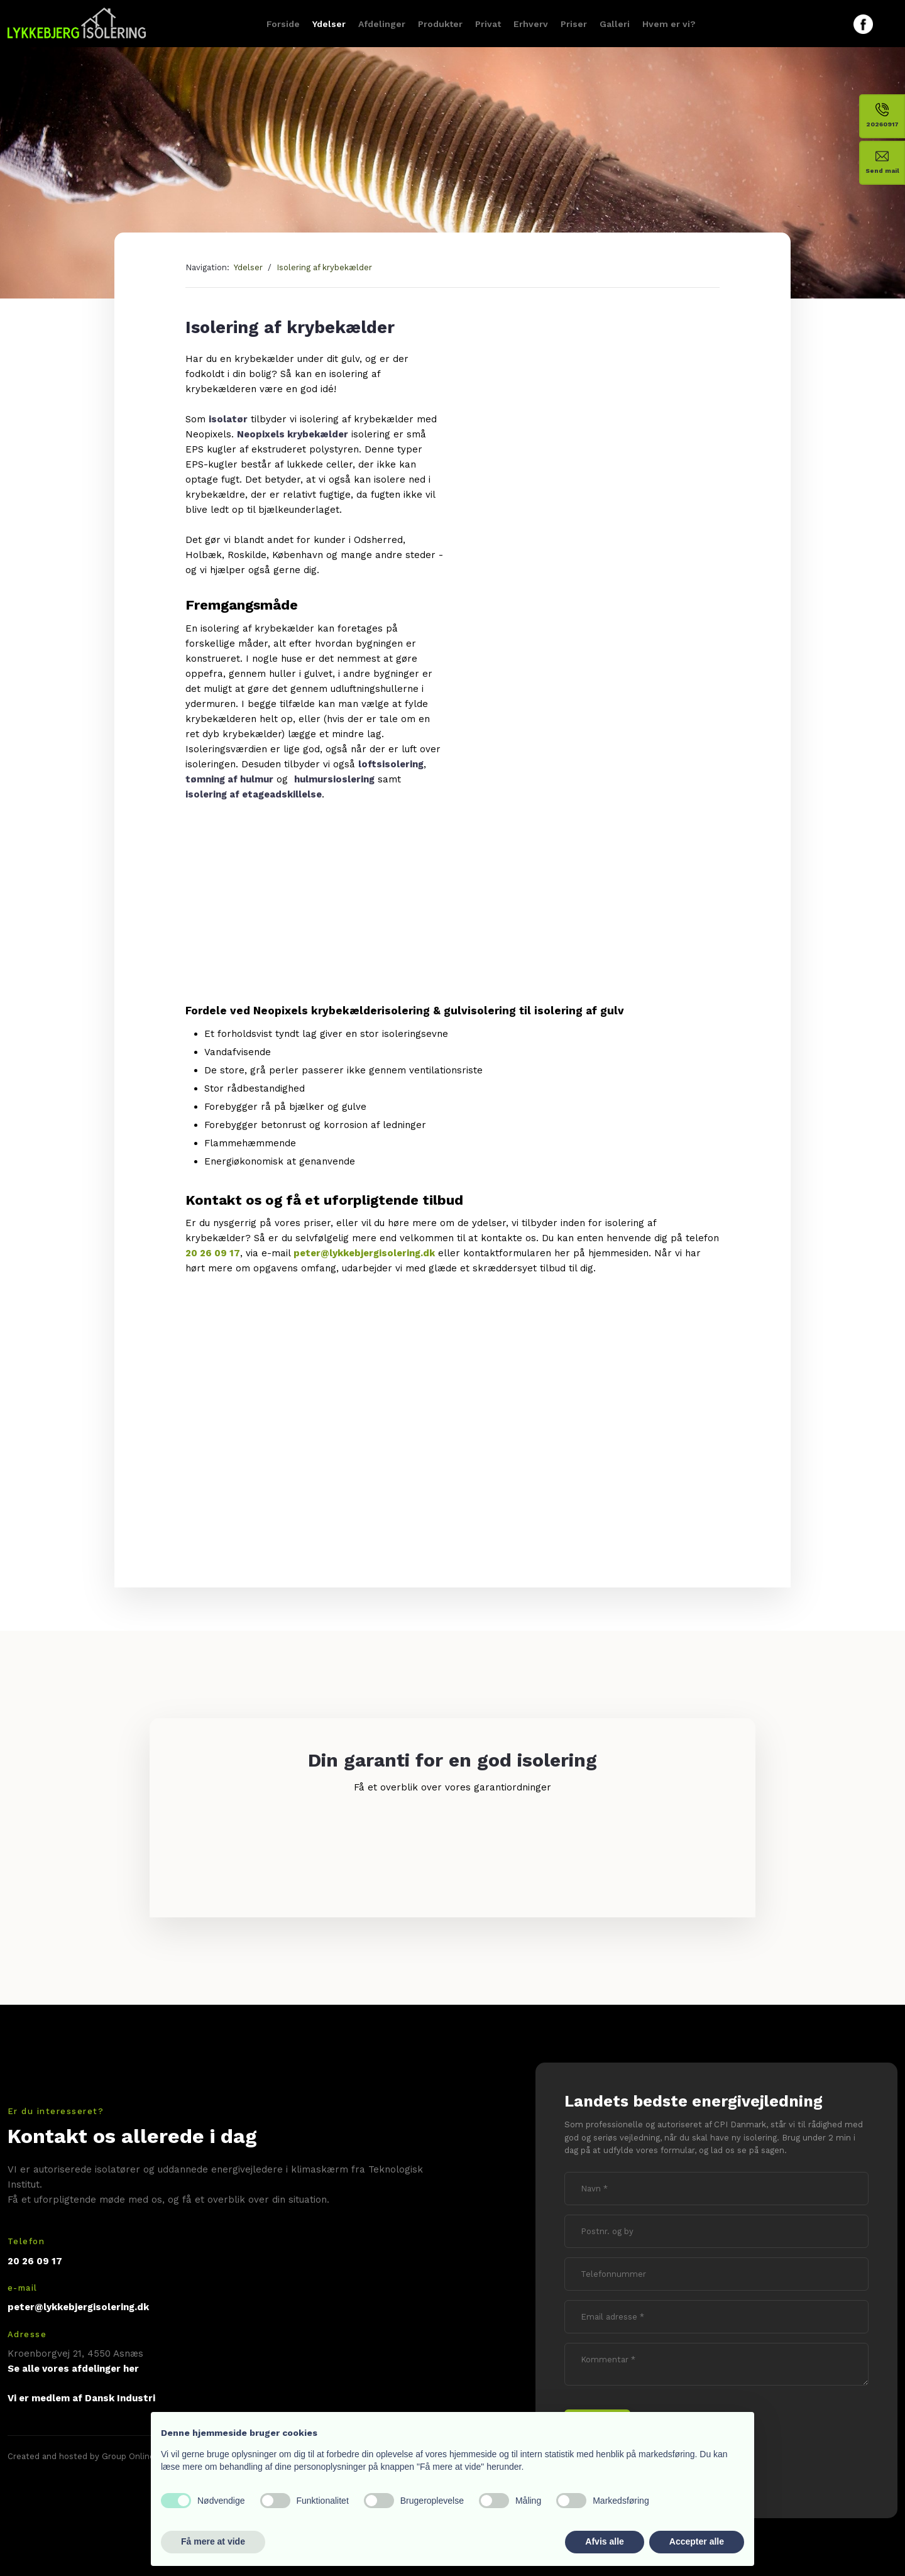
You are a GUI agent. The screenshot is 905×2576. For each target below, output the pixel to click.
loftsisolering (391, 764)
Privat (488, 24)
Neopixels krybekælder (292, 434)
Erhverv (530, 24)
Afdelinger (381, 24)
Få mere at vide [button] (213, 2541)
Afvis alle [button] (604, 2541)
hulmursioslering (334, 779)
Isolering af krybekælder (324, 267)
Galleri (615, 24)
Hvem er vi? (669, 24)
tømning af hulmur (229, 779)
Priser (574, 24)
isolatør (228, 419)
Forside (283, 24)
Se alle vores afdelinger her (73, 2368)
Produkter (440, 24)
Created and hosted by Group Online (81, 2456)
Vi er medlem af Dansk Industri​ (81, 2398)
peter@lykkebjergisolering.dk (364, 1253)
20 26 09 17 (212, 1253)
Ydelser (329, 24)
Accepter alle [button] (696, 2541)
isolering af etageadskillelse (253, 794)
